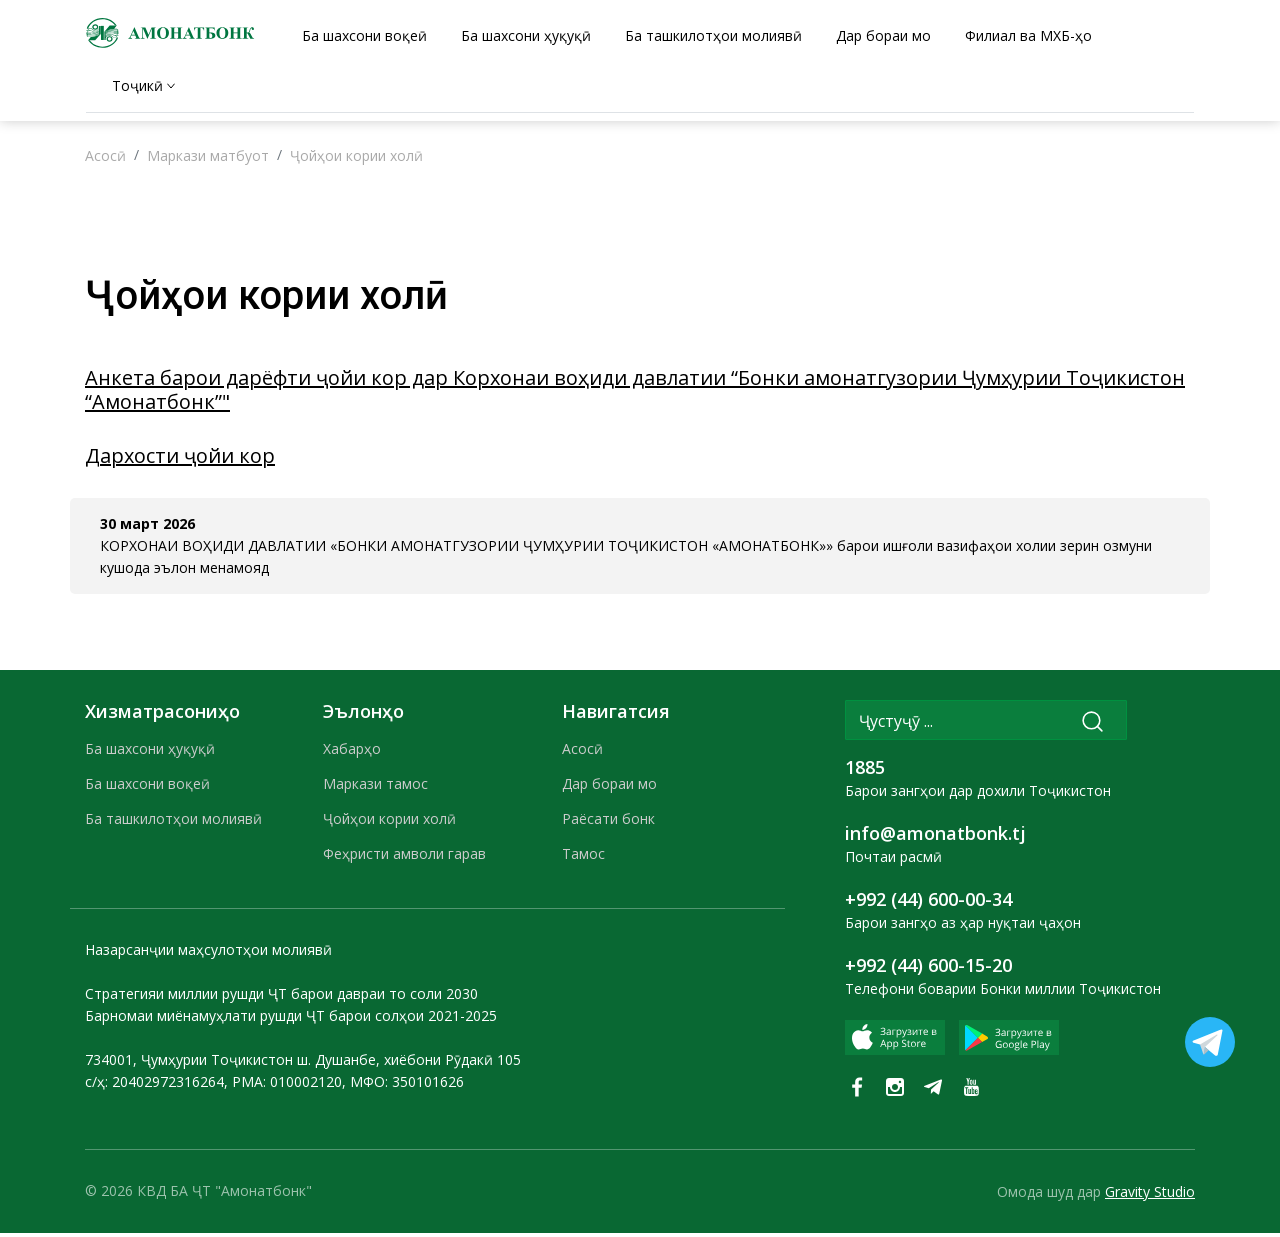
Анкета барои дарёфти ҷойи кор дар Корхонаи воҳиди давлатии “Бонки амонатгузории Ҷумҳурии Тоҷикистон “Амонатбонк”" (635, 394)
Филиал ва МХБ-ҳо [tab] (1028, 35)
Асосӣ (105, 160)
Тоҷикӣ (137, 85)
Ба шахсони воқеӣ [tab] (364, 35)
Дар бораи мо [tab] (883, 35)
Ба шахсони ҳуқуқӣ (150, 753)
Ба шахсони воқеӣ (147, 788)
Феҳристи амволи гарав (404, 858)
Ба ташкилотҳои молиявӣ (173, 823)
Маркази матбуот (208, 160)
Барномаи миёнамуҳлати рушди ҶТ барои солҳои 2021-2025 (291, 1020)
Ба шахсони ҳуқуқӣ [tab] (526, 35)
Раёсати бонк (608, 823)
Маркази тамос (375, 788)
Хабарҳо (352, 753)
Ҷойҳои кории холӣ (356, 160)
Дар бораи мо (609, 788)
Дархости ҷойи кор (180, 460)
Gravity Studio (1150, 1195)
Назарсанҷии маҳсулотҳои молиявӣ (208, 954)
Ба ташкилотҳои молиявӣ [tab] (713, 35)
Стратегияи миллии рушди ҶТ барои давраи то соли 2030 (281, 998)
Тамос (583, 858)
